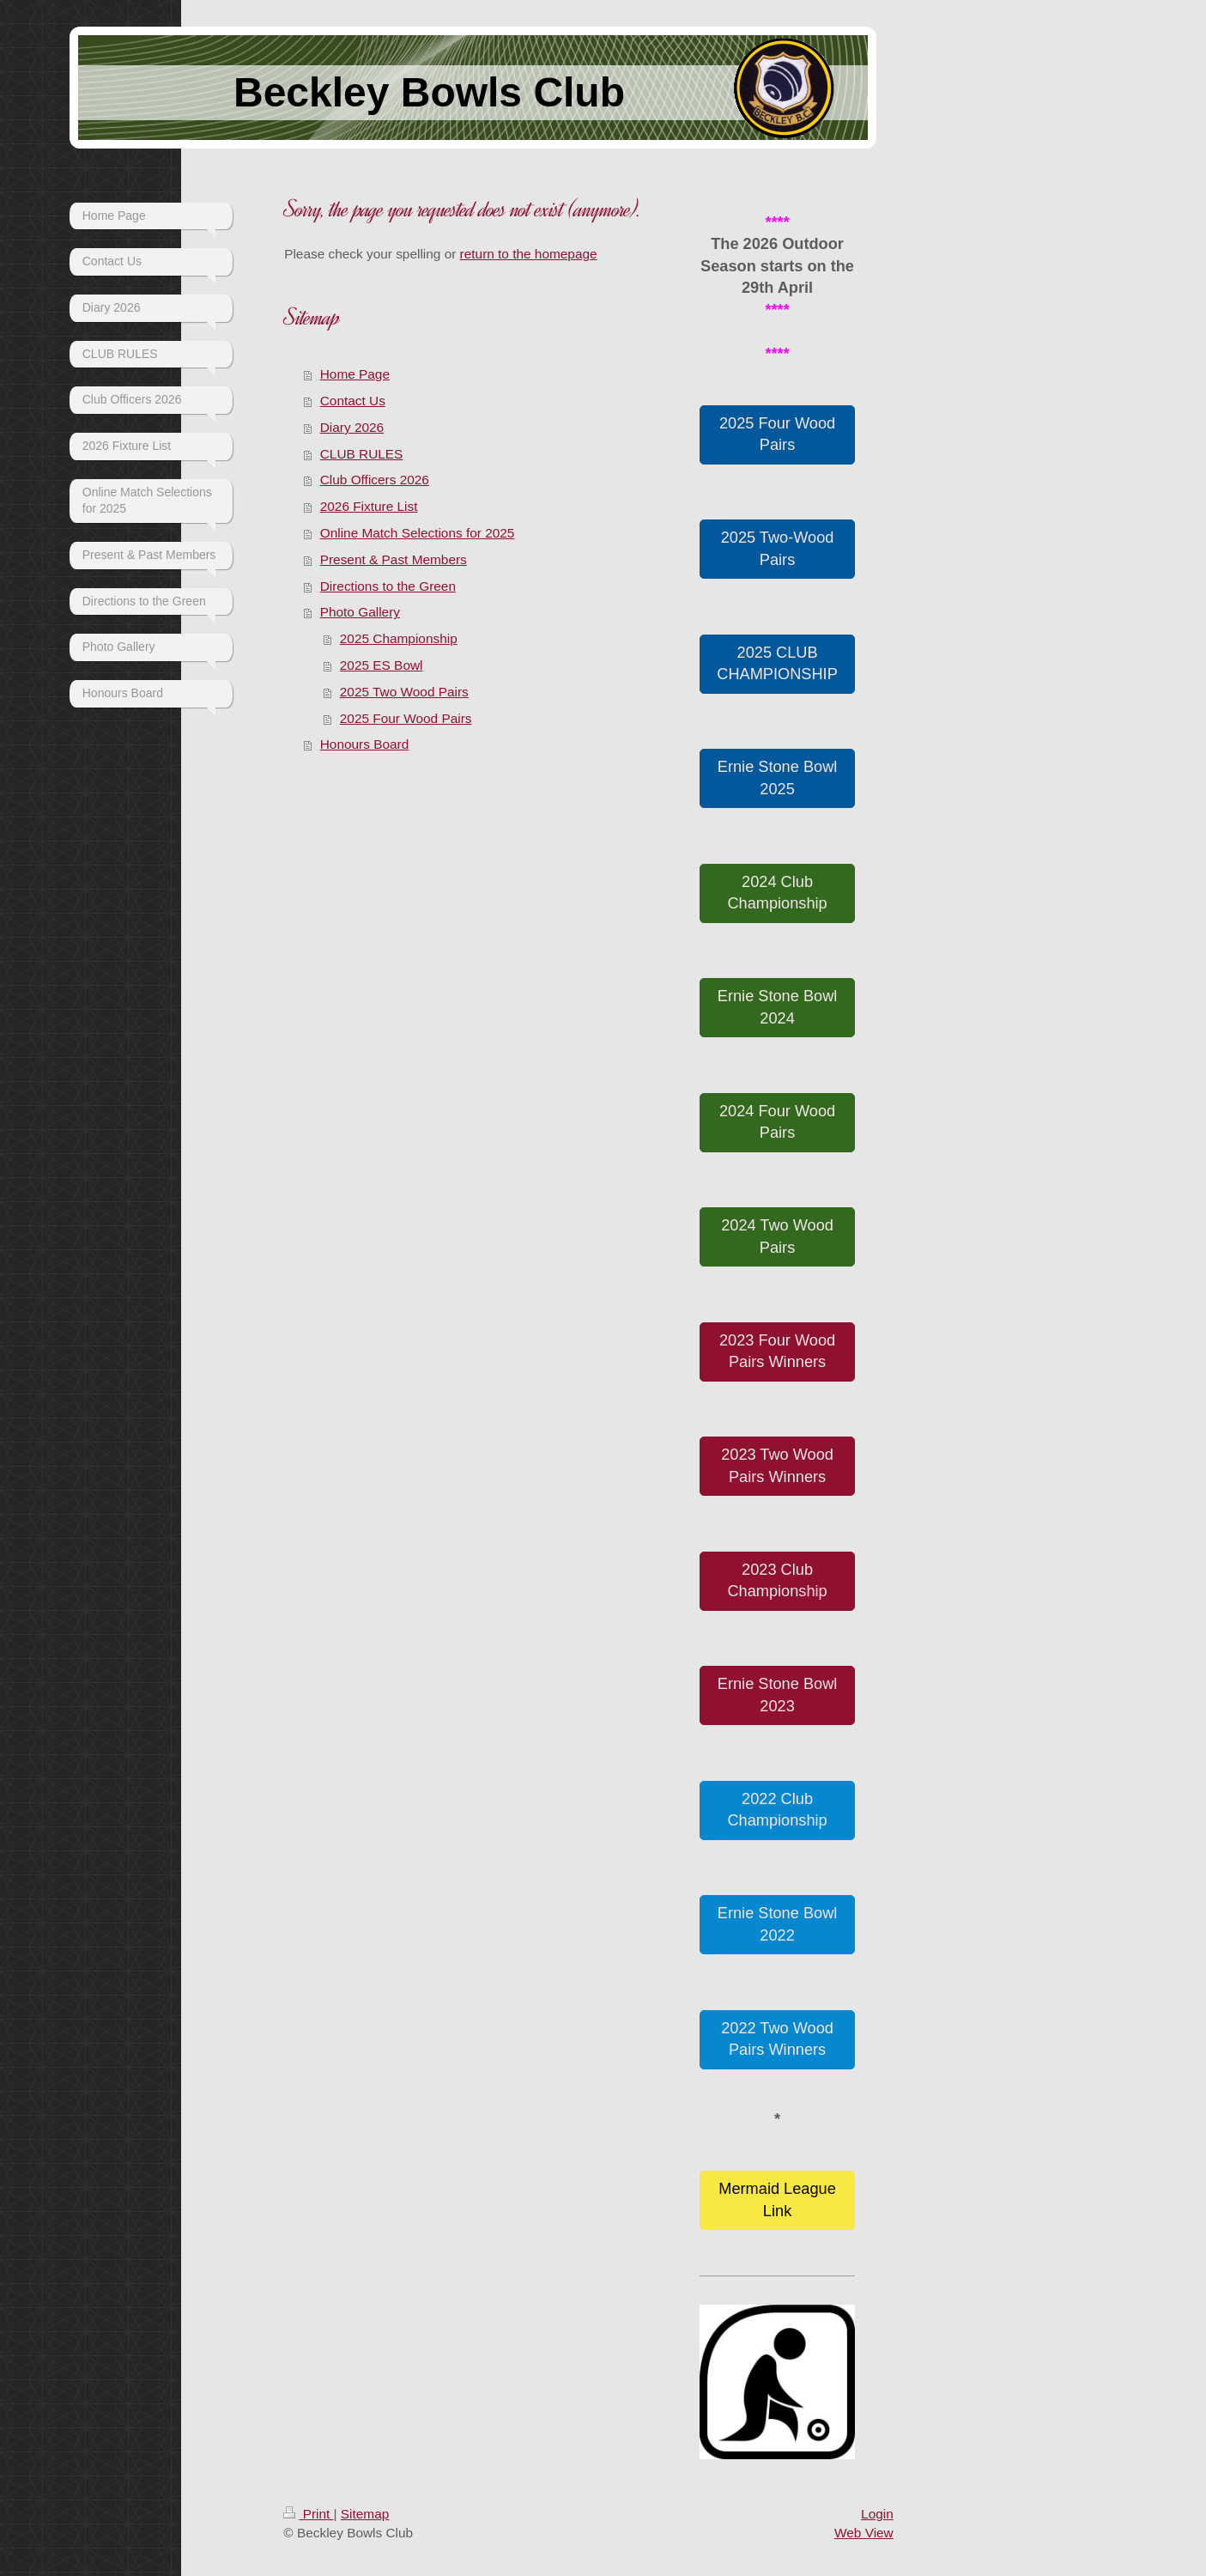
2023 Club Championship (777, 1580)
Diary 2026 (352, 427)
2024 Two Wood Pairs (777, 1236)
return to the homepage (528, 253)
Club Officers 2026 (374, 479)
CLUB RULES (361, 454)
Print (308, 2513)
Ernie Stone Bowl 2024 (778, 1006)
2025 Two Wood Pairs (404, 691)
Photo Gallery (360, 612)
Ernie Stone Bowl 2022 (778, 1924)
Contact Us (352, 400)
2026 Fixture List (369, 506)
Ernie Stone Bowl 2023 (778, 1694)
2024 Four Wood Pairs (777, 1122)
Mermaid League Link (777, 2199)
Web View (864, 2532)
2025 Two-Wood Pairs (777, 548)
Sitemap (365, 2513)
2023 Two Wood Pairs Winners (777, 1465)
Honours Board (364, 744)
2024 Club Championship (777, 892)
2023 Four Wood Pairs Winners (777, 1351)
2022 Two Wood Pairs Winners (777, 2039)
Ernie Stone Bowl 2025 (778, 777)
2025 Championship (399, 638)
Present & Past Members (393, 559)
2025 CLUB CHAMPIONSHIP (777, 663)
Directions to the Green (388, 586)
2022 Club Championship (777, 1809)
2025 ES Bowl (381, 665)
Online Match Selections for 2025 (417, 533)
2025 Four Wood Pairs (406, 718)
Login (877, 2513)
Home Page (355, 374)
